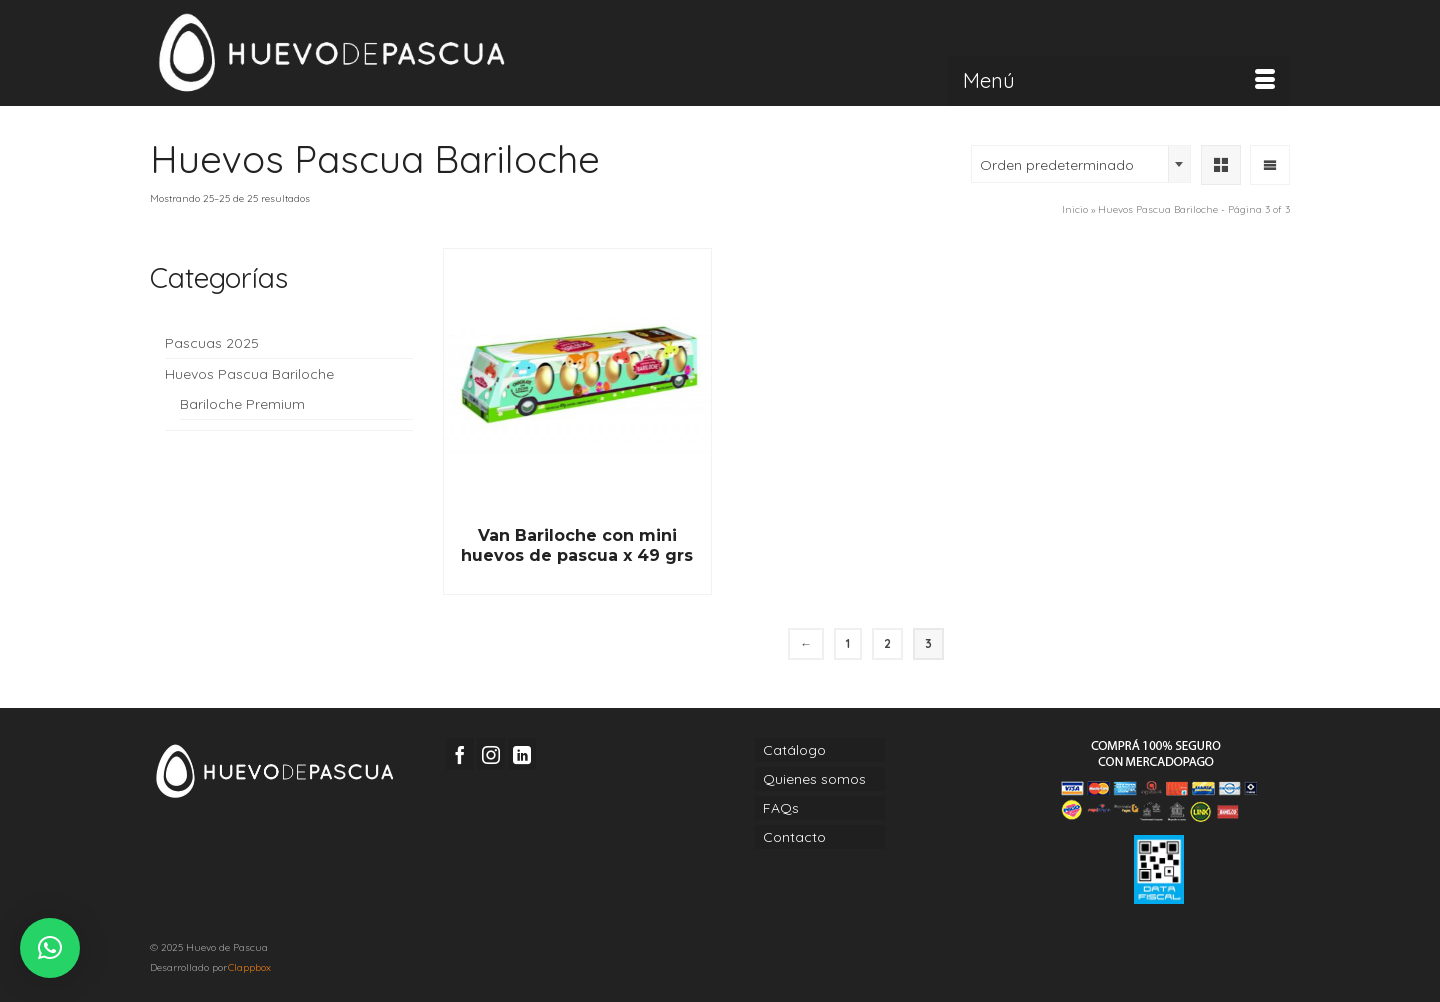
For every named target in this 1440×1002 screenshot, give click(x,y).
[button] (50, 948)
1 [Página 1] (848, 643)
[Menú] (1119, 81)
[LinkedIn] (522, 753)
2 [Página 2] (887, 643)
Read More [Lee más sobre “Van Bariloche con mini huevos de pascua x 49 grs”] (577, 580)
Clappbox (249, 967)
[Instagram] (491, 753)
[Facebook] (460, 753)
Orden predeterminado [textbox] (1057, 165)
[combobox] (1081, 164)
